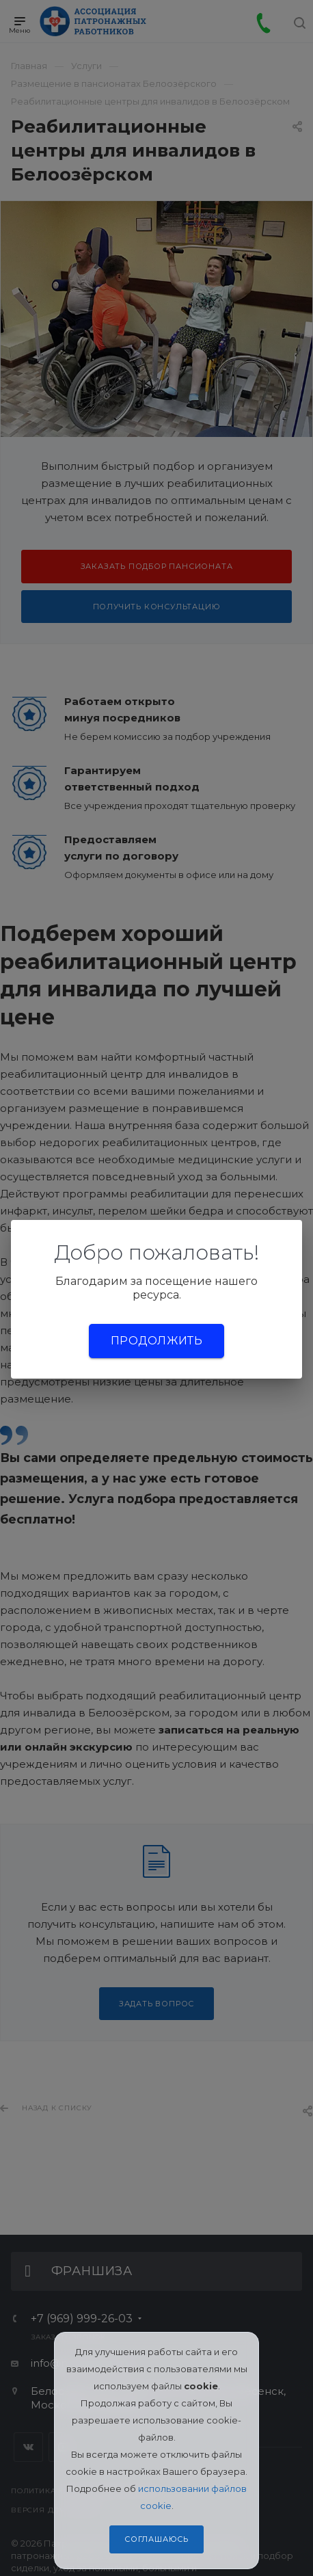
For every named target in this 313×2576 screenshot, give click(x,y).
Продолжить (156, 1340)
